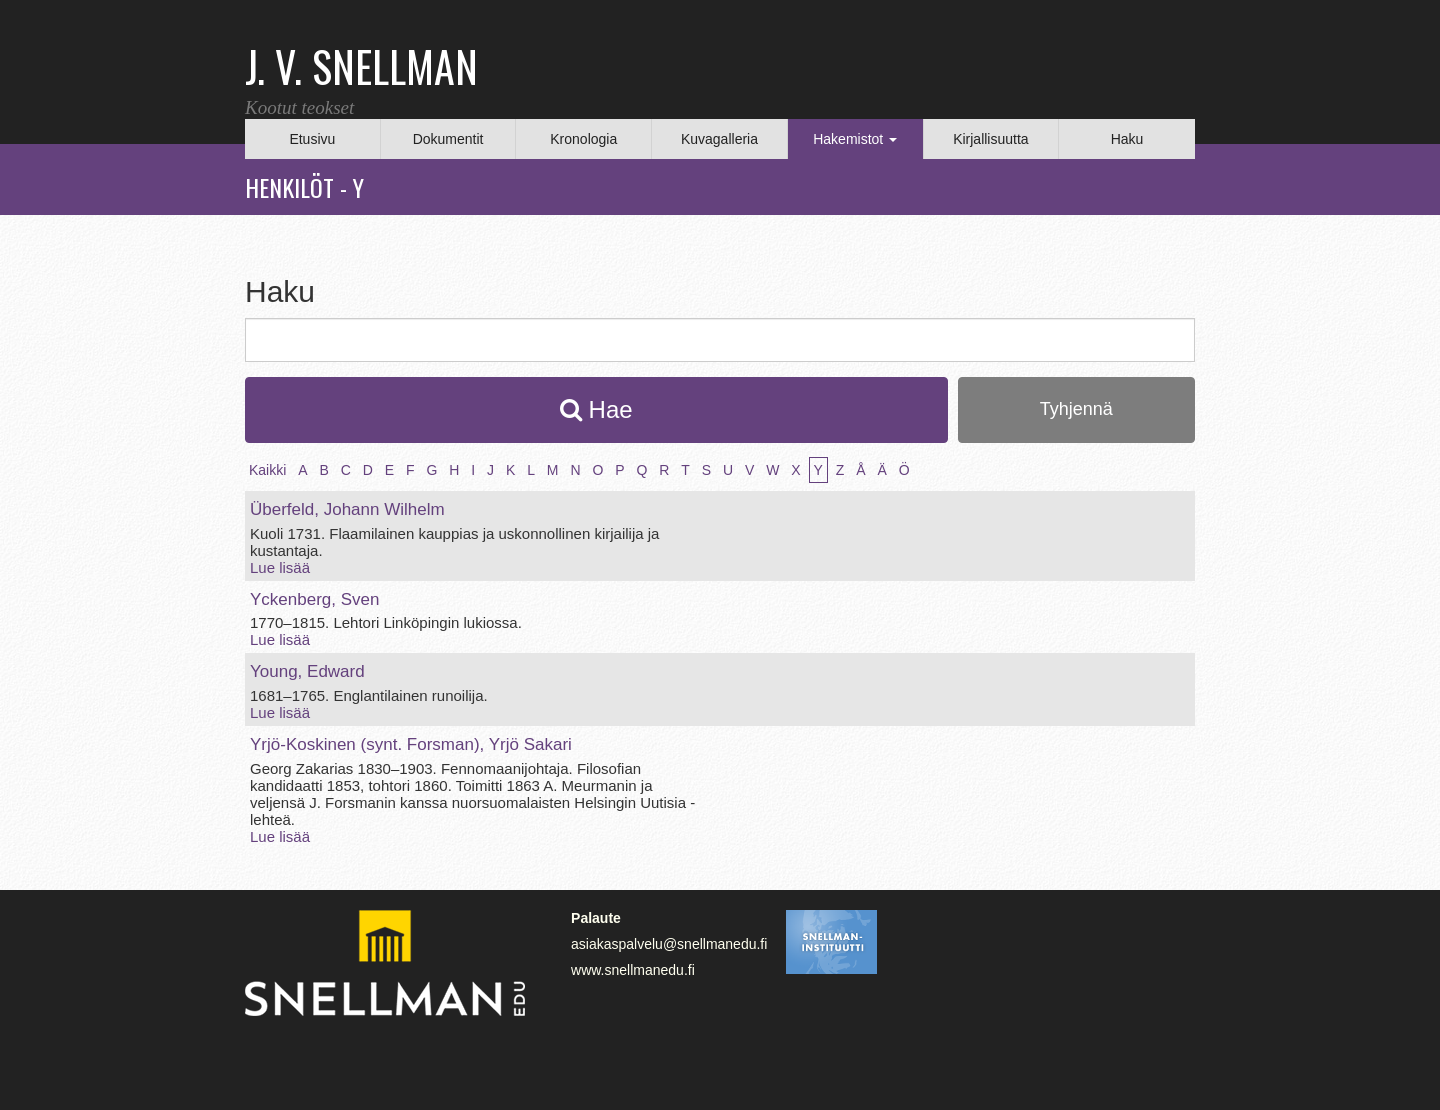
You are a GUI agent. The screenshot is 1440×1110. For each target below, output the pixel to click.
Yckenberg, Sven (314, 599)
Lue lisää (280, 567)
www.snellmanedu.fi (633, 970)
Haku (1127, 139)
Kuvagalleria (719, 139)
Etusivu (312, 139)
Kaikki (267, 470)
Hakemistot (855, 139)
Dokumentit (448, 139)
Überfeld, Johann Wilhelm (347, 509)
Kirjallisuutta (990, 139)
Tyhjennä (1076, 409)
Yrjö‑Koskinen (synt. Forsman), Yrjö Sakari (411, 744)
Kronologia (583, 139)
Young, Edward (307, 671)
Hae (596, 409)
